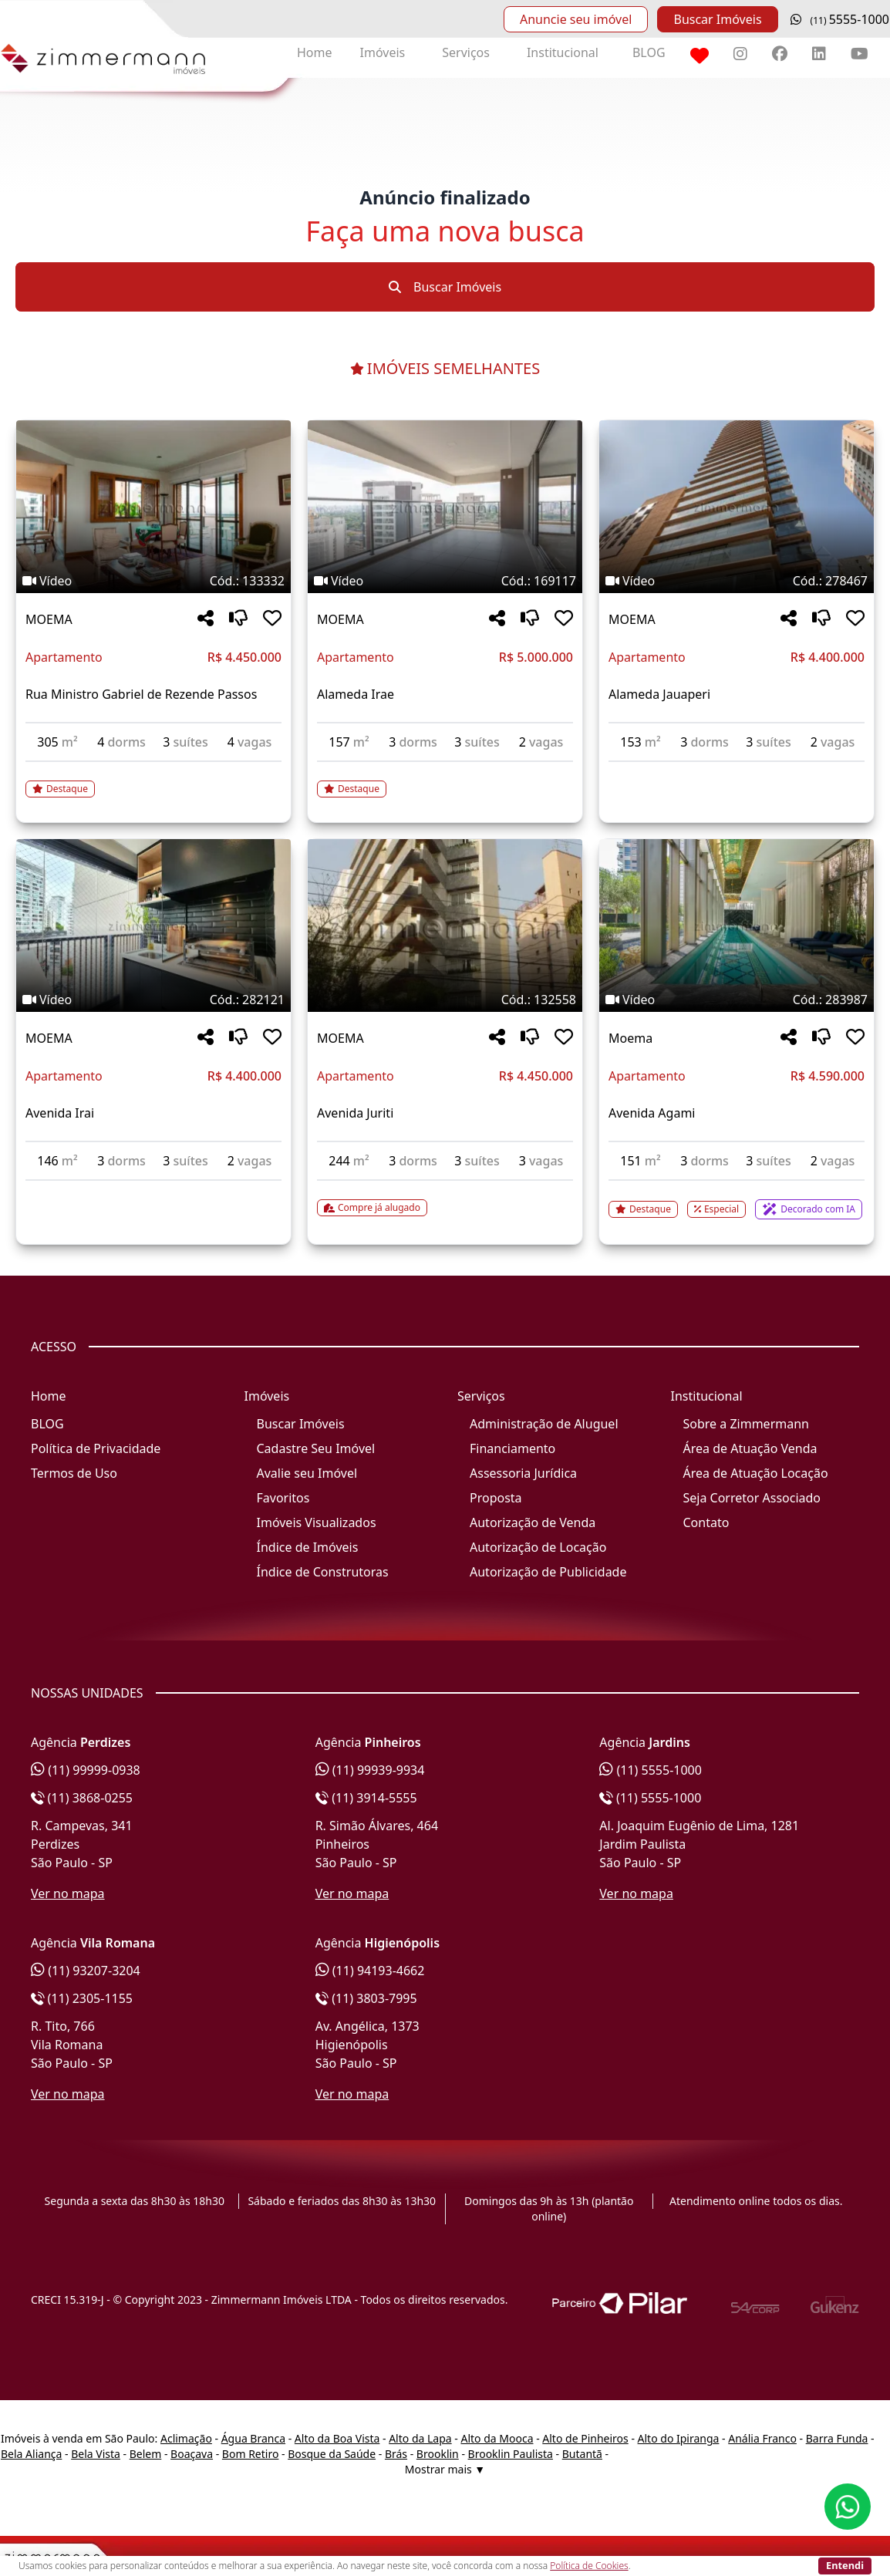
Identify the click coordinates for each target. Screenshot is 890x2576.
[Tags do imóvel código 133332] (153, 581)
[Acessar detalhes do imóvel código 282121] (153, 1190)
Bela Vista (95, 2453)
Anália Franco (762, 2438)
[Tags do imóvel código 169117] (445, 581)
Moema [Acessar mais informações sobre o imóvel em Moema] (630, 1038)
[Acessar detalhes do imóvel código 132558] (445, 1198)
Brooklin (437, 2453)
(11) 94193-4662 (370, 1970)
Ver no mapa (68, 1893)
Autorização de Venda (532, 1522)
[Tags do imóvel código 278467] (736, 581)
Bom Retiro (250, 2453)
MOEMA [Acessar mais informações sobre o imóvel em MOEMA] (48, 619)
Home (314, 52)
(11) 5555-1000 (650, 1770)
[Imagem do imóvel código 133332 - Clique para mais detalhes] (153, 506)
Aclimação (186, 2438)
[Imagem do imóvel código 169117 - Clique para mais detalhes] (445, 506)
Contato (706, 1522)
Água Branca (253, 2438)
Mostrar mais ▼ (445, 2469)
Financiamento (512, 1448)
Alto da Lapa (420, 2438)
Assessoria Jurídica (523, 1473)
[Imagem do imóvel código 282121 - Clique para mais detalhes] (153, 925)
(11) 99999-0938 (85, 1770)
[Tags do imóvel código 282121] (153, 999)
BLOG (649, 52)
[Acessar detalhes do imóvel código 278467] (737, 771)
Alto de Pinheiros (585, 2438)
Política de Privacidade (95, 1448)
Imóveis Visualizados (316, 1522)
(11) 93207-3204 (85, 1970)
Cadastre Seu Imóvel (316, 1448)
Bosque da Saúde (332, 2453)
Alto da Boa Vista (337, 2438)
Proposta (496, 1497)
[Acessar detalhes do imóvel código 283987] (737, 1200)
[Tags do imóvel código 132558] (445, 999)
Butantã (582, 2453)
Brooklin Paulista (510, 2453)
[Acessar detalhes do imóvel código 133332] (153, 779)
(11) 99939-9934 (370, 1770)
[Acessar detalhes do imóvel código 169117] (445, 779)
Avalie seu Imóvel (307, 1473)
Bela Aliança (31, 2453)
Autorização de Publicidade (548, 1571)
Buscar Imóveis (717, 19)
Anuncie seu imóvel (576, 19)
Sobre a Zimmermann (746, 1423)
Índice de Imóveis (308, 1547)
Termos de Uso (74, 1473)
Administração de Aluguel (544, 1423)
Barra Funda (837, 2438)
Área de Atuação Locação (755, 1473)
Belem (146, 2453)
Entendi (845, 2565)
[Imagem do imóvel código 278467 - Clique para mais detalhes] (736, 506)
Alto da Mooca (496, 2438)
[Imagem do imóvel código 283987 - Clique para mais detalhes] (736, 925)
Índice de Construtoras (323, 1571)
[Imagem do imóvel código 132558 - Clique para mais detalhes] (445, 925)
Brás (396, 2453)
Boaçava (191, 2453)
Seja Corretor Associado (752, 1497)
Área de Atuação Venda (750, 1448)
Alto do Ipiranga (679, 2438)
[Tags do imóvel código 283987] (736, 999)
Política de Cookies (589, 2565)
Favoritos (283, 1497)
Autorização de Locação (538, 1547)
